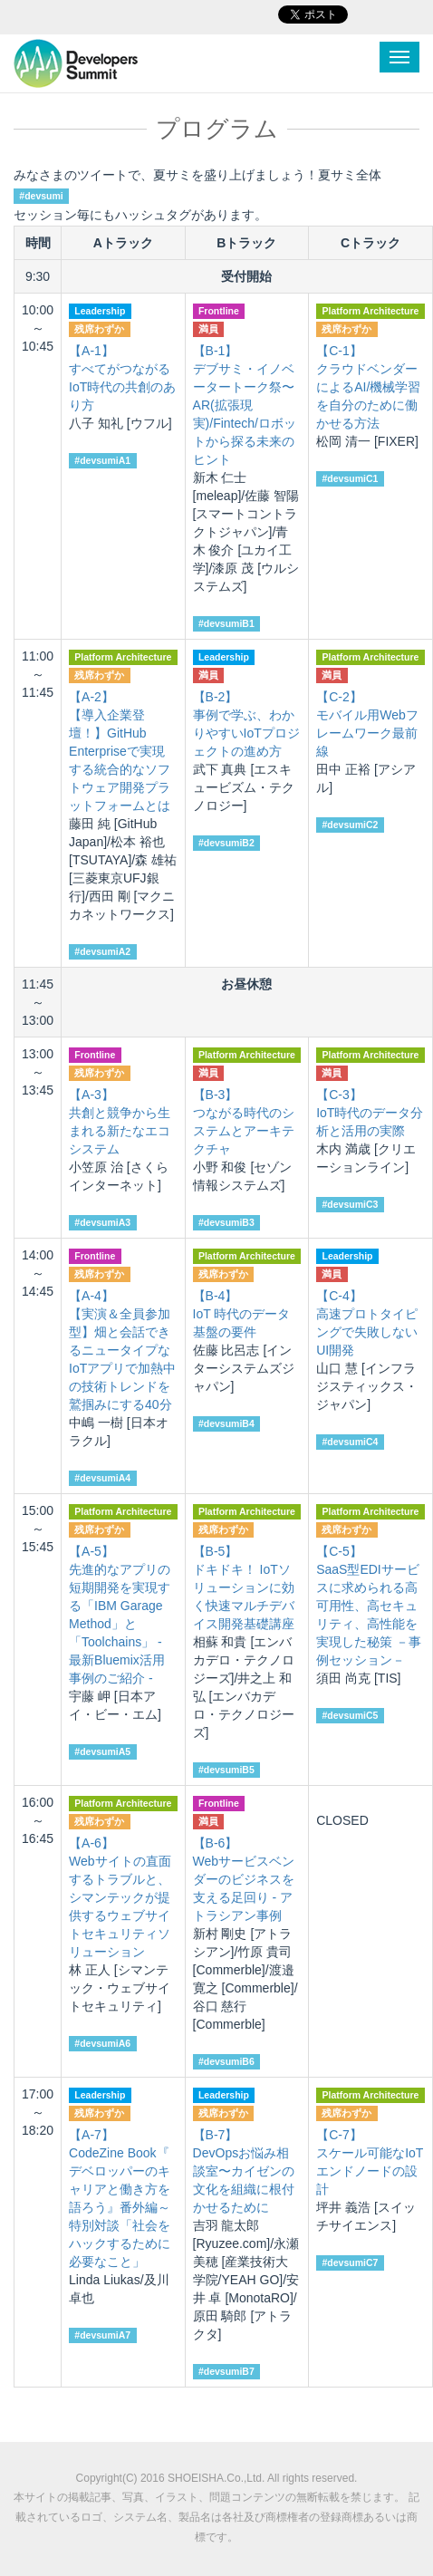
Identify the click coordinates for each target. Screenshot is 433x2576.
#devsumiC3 (350, 1204)
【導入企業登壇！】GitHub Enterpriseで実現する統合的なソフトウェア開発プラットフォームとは (119, 751)
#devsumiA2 (102, 951)
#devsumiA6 (102, 2043)
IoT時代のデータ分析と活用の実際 (369, 1112)
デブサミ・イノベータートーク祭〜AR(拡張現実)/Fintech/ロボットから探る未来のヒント (244, 405)
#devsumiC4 (350, 1441)
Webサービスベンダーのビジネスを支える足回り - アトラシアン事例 (244, 1879)
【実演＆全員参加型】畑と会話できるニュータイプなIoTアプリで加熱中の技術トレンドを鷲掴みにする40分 (122, 1350)
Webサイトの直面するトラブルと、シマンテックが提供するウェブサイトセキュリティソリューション (120, 1897)
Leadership (99, 310)
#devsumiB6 (226, 2061)
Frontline (218, 310)
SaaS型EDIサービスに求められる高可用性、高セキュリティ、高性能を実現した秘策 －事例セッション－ (368, 1605)
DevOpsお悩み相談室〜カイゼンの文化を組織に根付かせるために (243, 2170)
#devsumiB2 (226, 842)
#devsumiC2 (350, 824)
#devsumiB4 (226, 1423)
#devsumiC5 (350, 1715)
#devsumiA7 (102, 2335)
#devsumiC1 (350, 478)
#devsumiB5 (226, 1769)
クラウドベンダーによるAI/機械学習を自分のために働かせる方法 (368, 386)
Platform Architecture (370, 310)
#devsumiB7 (226, 2371)
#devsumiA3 (102, 1222)
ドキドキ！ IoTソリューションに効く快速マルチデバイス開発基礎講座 (243, 1587)
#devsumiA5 (102, 1751)
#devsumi (41, 195)
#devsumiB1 (226, 623)
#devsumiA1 (102, 460)
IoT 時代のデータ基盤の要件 (242, 1313)
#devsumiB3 (226, 1222)
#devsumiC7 (350, 2262)
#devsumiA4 (102, 1477)
